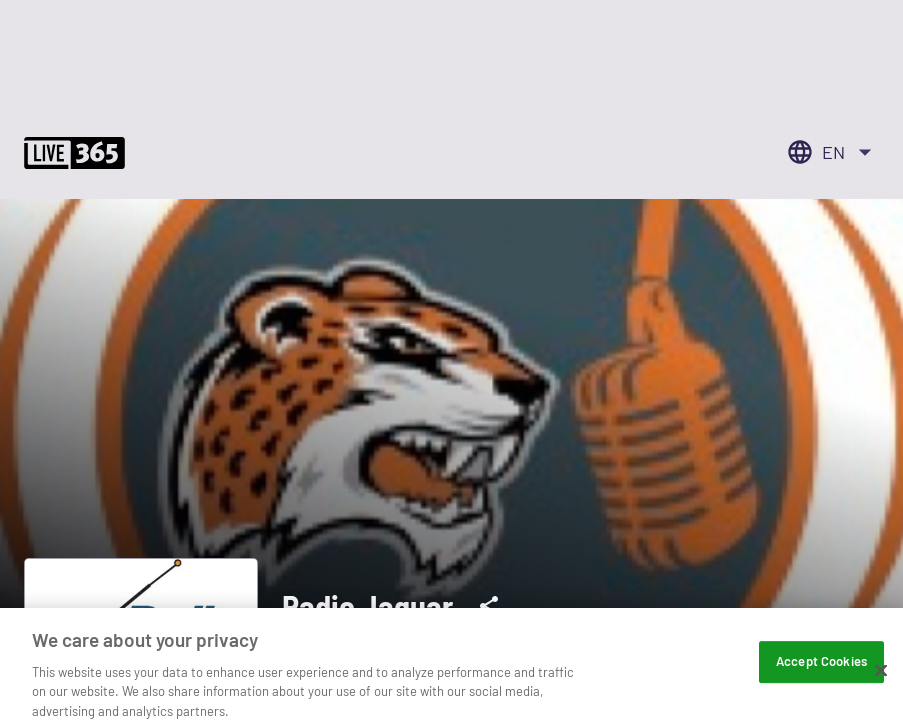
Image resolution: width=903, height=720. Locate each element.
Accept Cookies (821, 676)
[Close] (881, 685)
